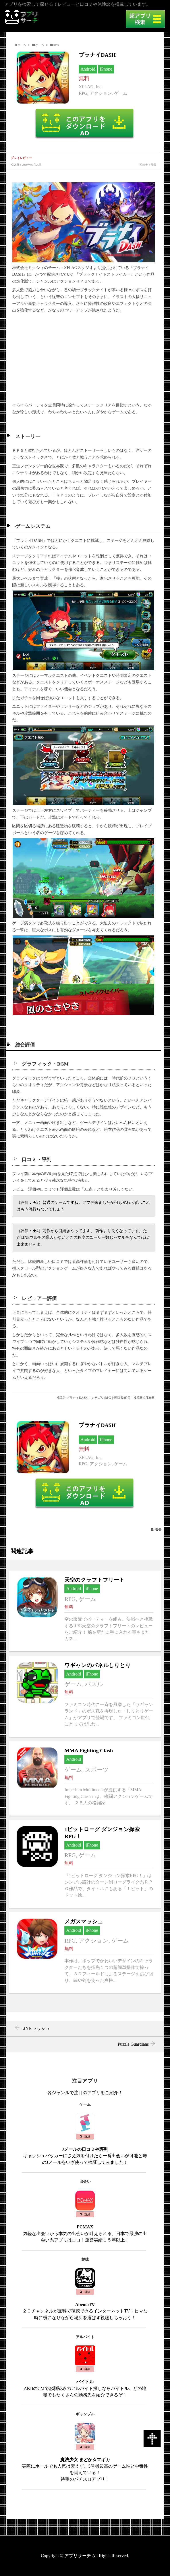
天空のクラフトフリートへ (85, 1611)
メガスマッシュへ (85, 1952)
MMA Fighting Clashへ (85, 1778)
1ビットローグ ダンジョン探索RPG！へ (85, 1864)
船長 (158, 1529)
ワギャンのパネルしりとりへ (85, 1696)
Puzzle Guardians (133, 2044)
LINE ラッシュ (35, 2028)
